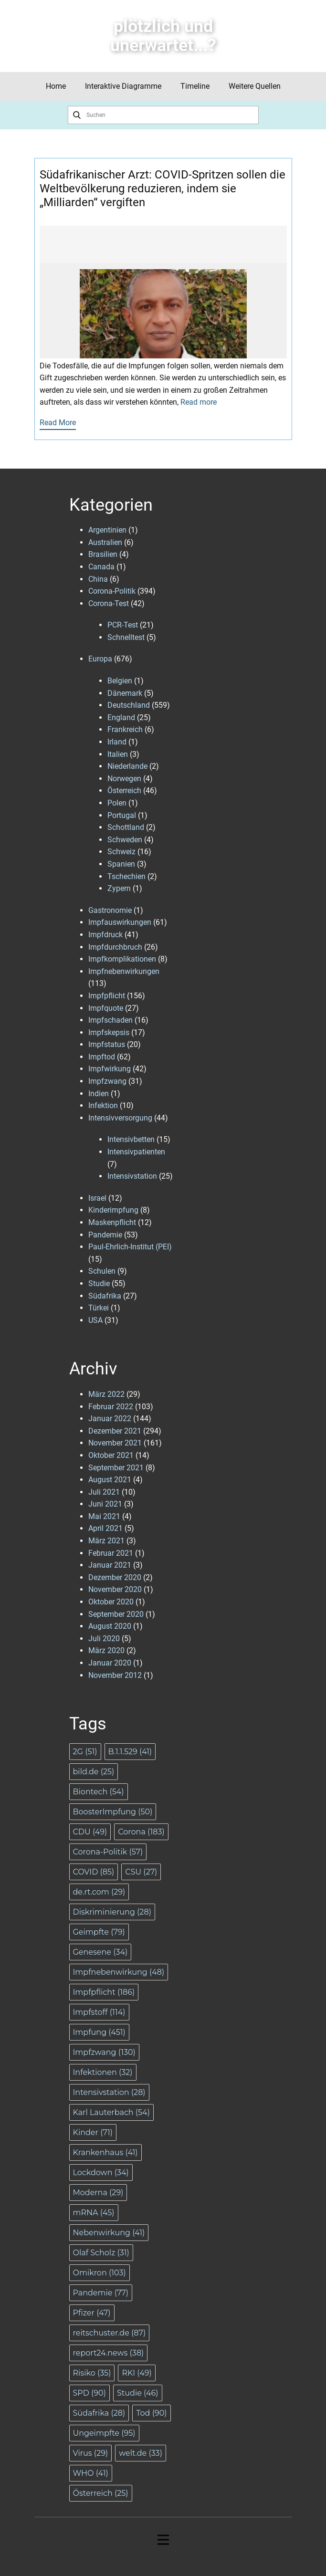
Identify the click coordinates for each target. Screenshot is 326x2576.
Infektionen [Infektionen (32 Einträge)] (103, 2072)
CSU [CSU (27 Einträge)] (141, 1871)
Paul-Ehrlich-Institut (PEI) (130, 1246)
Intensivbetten (131, 1139)
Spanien (121, 864)
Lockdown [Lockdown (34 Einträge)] (101, 2172)
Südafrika (104, 1295)
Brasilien (102, 554)
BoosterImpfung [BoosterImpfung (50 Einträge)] (113, 1811)
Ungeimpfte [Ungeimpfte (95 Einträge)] (104, 2433)
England (121, 717)
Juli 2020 (104, 1638)
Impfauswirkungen (119, 922)
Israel (97, 1198)
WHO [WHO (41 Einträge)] (90, 2473)
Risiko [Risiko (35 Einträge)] (92, 2372)
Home (56, 86)
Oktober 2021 (111, 1455)
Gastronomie (110, 910)
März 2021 (106, 1540)
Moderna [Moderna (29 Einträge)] (98, 2192)
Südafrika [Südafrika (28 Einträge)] (99, 2413)
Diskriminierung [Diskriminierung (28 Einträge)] (112, 1911)
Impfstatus (106, 1044)
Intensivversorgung (120, 1117)
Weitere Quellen (255, 86)
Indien (98, 1093)
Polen (116, 802)
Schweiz (121, 851)
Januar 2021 (109, 1565)
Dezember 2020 (114, 1577)
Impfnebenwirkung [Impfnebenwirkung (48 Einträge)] (119, 1972)
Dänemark (124, 693)
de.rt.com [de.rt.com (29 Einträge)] (99, 1891)
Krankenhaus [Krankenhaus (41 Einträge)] (105, 2152)
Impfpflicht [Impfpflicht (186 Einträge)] (104, 1992)
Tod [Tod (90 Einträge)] (151, 2413)
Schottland (125, 827)
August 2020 (109, 1626)
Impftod (101, 1056)
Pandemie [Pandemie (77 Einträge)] (101, 2292)
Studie (99, 1283)
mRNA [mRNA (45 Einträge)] (94, 2212)
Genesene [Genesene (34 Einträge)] (100, 1952)
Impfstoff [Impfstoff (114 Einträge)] (99, 2012)
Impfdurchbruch (115, 947)
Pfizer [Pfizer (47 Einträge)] (92, 2312)
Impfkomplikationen (122, 958)
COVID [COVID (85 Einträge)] (94, 1871)
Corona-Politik (112, 591)
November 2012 (115, 1675)
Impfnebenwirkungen (123, 971)
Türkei (98, 1307)
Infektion (103, 1105)
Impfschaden (110, 1020)
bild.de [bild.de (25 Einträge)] (94, 1771)
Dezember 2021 (114, 1430)
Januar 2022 (109, 1418)
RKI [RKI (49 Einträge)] (136, 2372)
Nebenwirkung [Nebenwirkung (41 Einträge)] (109, 2232)
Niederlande (127, 766)
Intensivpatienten (136, 1151)
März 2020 (106, 1650)
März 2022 (106, 1394)
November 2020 (115, 1589)
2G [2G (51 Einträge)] (85, 1751)
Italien (117, 754)
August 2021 (109, 1479)
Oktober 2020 (111, 1601)
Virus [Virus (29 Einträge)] (90, 2453)
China (98, 579)
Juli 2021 (104, 1492)
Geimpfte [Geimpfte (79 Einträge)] (99, 1932)
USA (95, 1320)
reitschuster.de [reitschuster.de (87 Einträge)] (109, 2332)
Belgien (119, 680)
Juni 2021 (105, 1503)
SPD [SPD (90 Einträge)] (89, 2393)
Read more (198, 402)
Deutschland (128, 705)
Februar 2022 (110, 1406)
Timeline (195, 86)
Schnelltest (126, 637)
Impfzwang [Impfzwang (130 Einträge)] (104, 2052)
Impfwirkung (109, 1068)
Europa (100, 658)
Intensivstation (132, 1176)
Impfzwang (107, 1081)
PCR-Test (122, 624)
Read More (58, 422)
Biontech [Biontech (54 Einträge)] (98, 1791)
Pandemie (105, 1234)
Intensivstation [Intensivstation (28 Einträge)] (109, 2092)
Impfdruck (105, 934)
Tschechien (126, 876)
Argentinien (107, 529)
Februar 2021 (110, 1553)
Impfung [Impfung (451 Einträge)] (99, 2032)
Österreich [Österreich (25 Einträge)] (100, 2493)
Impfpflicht (106, 995)
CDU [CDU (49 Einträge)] (90, 1831)
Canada (101, 566)
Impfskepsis (108, 1032)
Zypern (119, 888)
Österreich (124, 790)
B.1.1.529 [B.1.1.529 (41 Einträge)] (130, 1751)
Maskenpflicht (112, 1222)
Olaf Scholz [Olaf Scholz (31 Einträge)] (101, 2252)
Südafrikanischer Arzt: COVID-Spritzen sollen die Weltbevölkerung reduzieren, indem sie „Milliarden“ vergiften (162, 188)
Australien (105, 542)
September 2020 (116, 1614)
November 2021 (115, 1442)
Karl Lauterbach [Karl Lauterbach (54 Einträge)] (111, 2112)
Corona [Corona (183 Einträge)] (141, 1831)
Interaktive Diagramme (123, 86)
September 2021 (116, 1467)
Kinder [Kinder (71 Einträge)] (93, 2132)
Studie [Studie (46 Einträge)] (137, 2393)
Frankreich (125, 729)
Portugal (121, 815)
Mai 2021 (104, 1516)
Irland (116, 741)
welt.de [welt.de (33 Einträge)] (140, 2453)
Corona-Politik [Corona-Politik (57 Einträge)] (108, 1851)
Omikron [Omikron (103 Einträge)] (99, 2272)
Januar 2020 (109, 1662)
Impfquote (105, 1008)
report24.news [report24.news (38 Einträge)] (108, 2352)
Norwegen (124, 778)
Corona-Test (108, 603)
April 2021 (105, 1528)
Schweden (124, 839)
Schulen (102, 1271)
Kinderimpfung (113, 1210)
